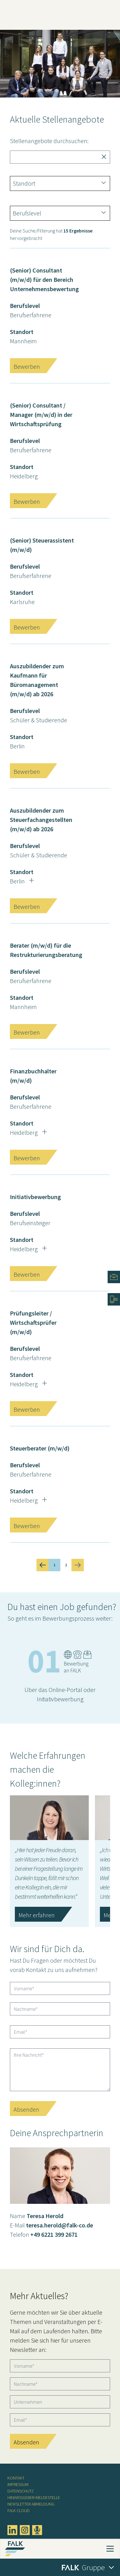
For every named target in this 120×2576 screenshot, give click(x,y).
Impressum (17, 2484)
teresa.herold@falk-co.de (59, 2225)
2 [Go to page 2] (66, 1565)
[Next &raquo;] (77, 1565)
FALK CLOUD (18, 2510)
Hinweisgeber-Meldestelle (33, 2497)
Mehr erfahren (37, 1915)
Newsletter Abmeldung (30, 2504)
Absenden (26, 2109)
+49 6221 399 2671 (54, 2234)
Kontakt (15, 2478)
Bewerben (27, 366)
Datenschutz (20, 2491)
